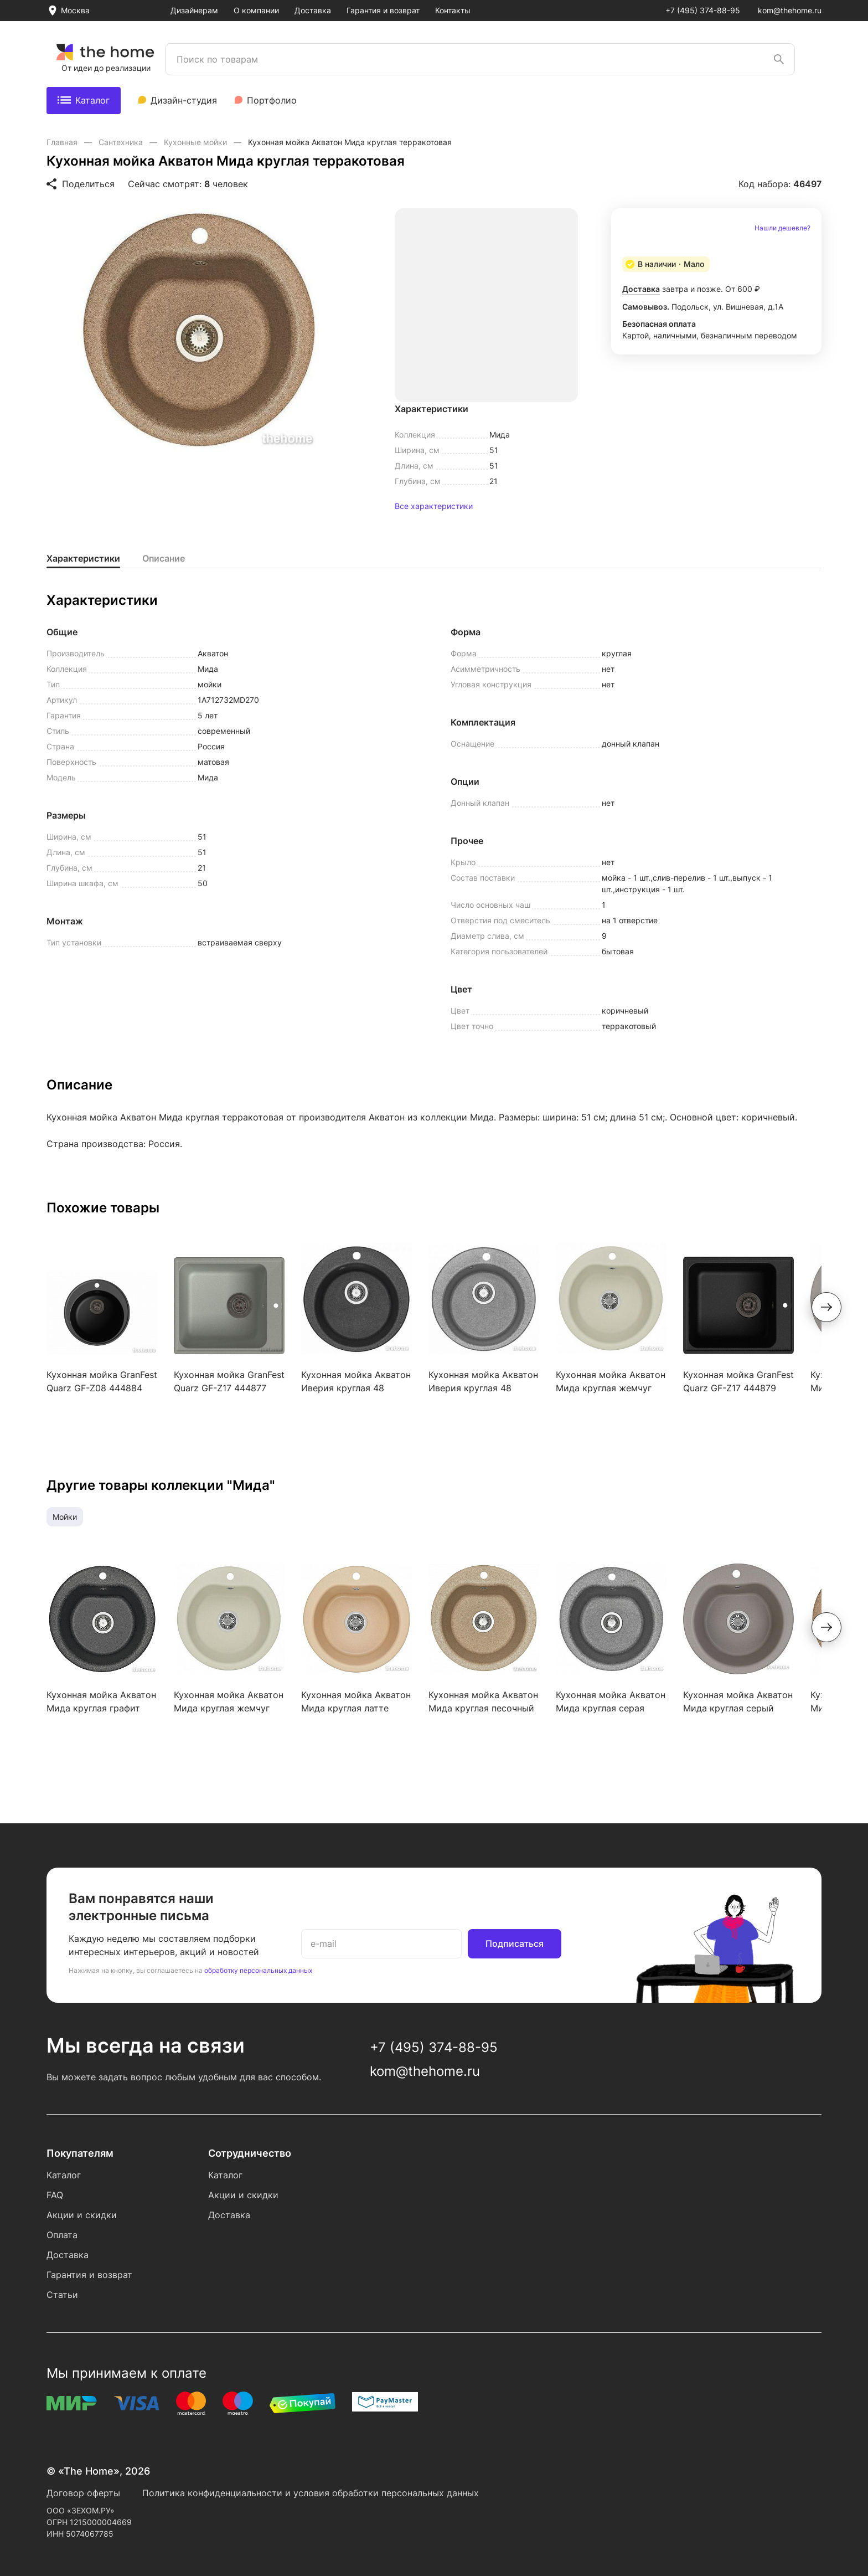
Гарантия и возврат (383, 10)
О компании (256, 10)
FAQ (54, 2194)
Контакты (453, 10)
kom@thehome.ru (790, 10)
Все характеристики (434, 506)
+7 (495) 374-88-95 (702, 10)
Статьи (62, 2294)
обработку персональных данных (258, 1970)
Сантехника (122, 142)
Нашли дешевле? (782, 228)
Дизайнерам (194, 10)
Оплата (62, 2234)
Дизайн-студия (184, 100)
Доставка (312, 10)
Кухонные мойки (196, 142)
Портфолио (272, 100)
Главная (63, 142)
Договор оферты (83, 2492)
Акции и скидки (81, 2214)
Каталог (84, 100)
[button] (826, 1307)
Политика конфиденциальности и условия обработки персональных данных (310, 2492)
